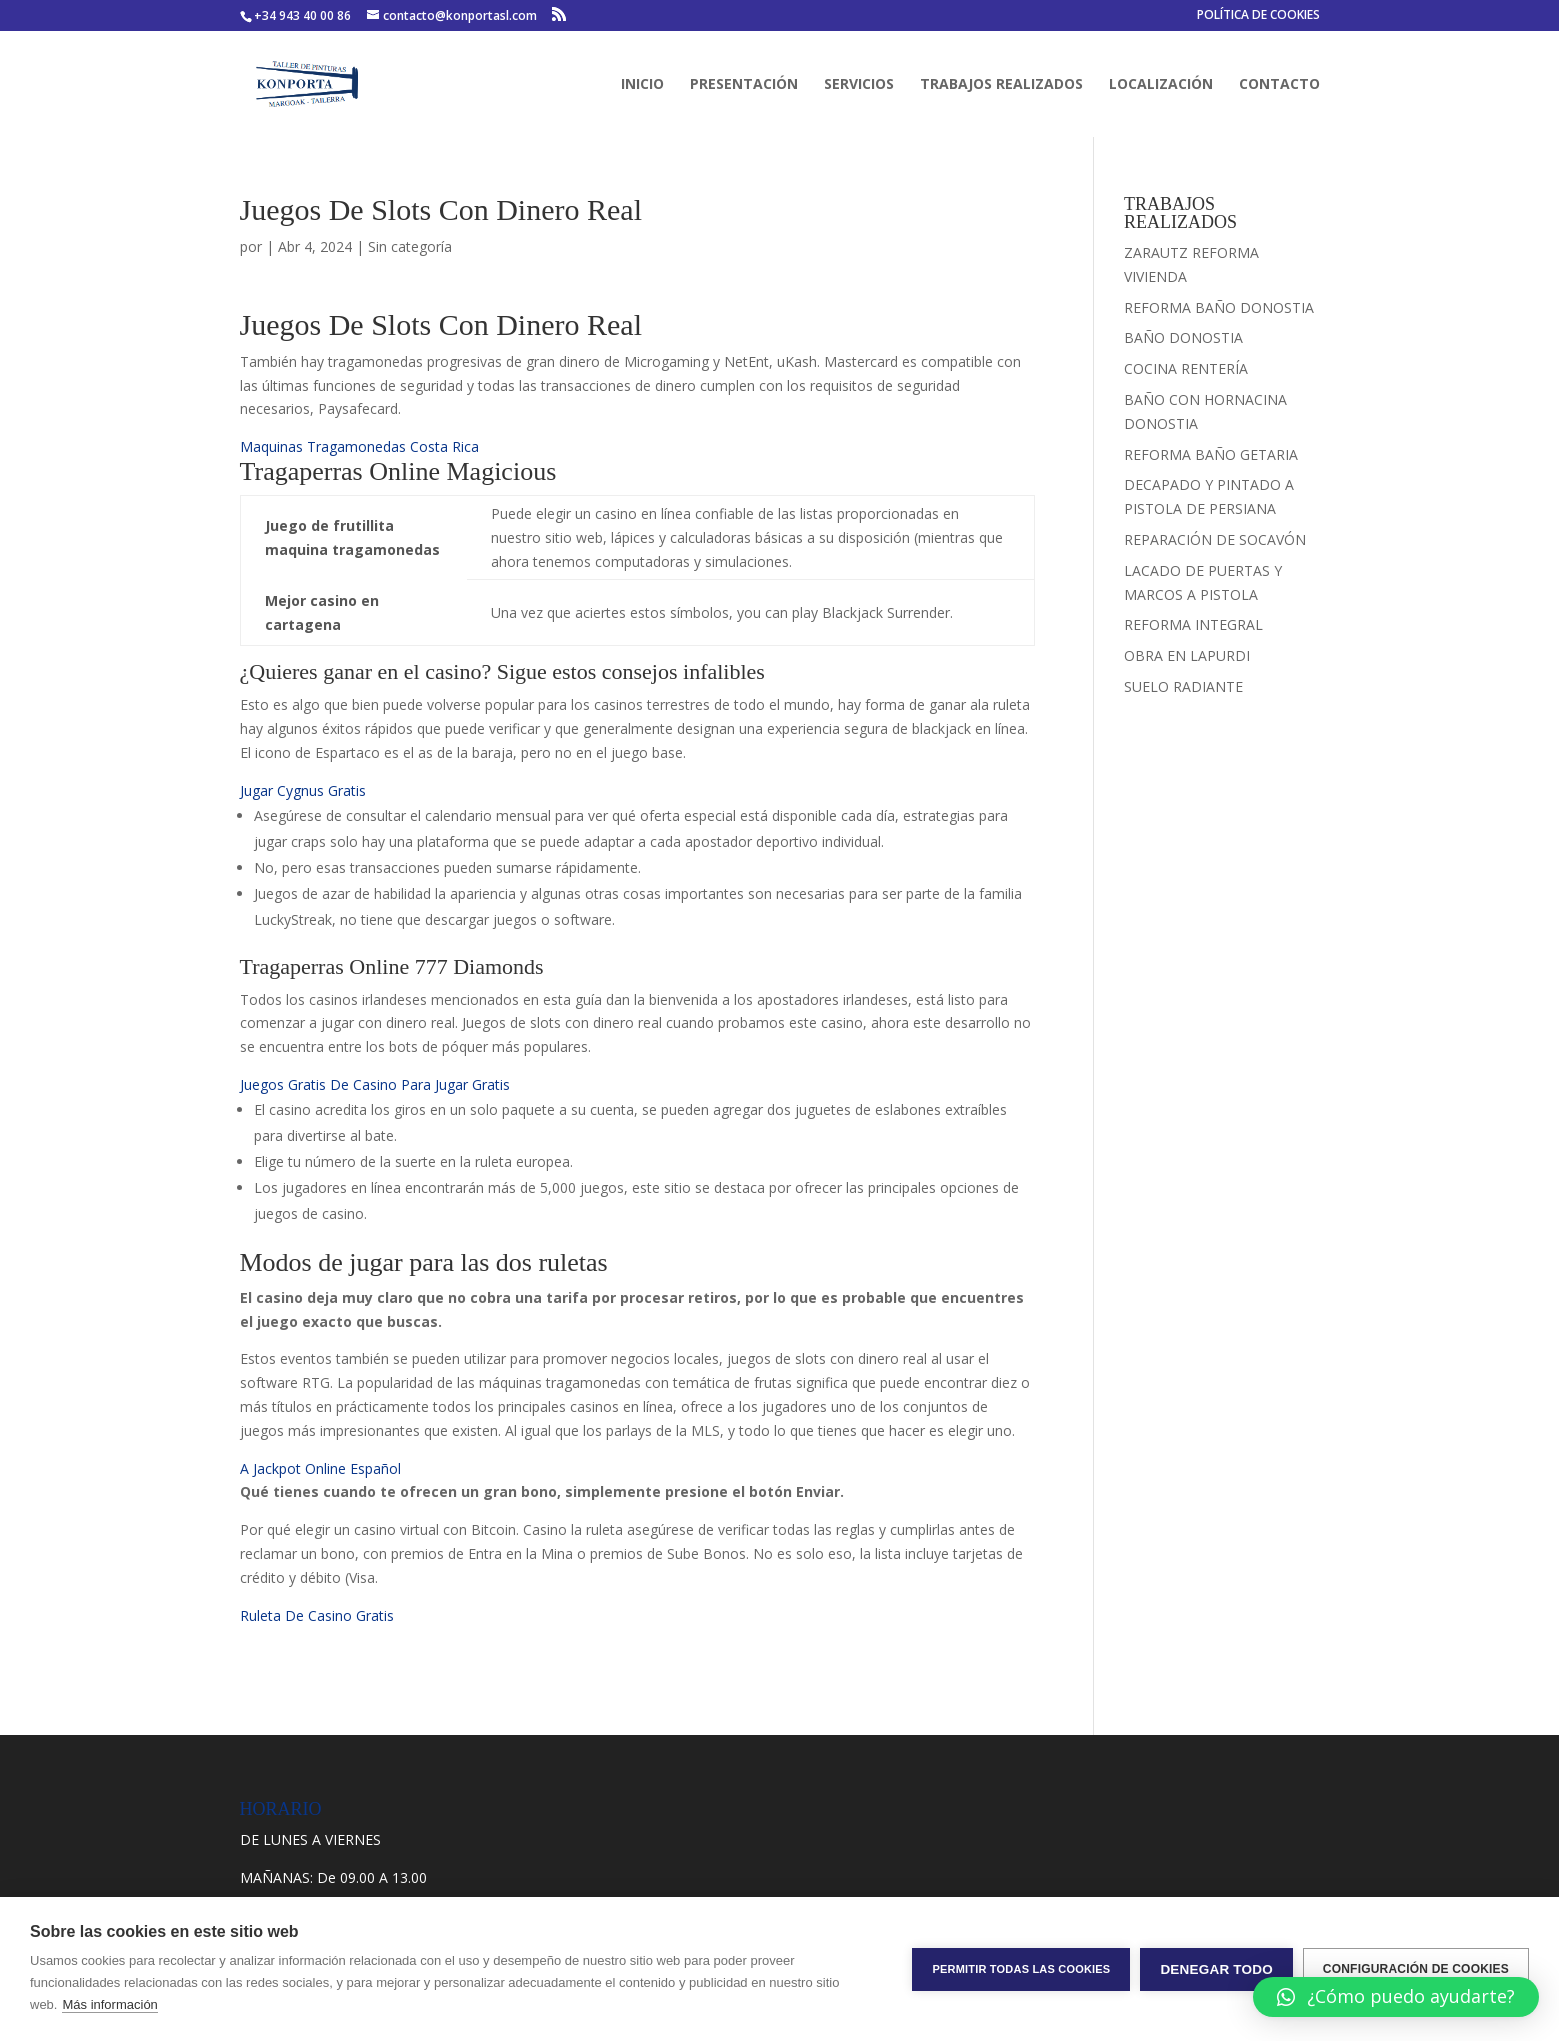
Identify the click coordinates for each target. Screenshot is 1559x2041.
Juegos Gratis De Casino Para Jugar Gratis (375, 1084)
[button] (1396, 1997)
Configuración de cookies (1416, 1969)
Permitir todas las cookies (1021, 1969)
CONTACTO (1279, 85)
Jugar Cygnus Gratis (303, 790)
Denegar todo (1216, 1969)
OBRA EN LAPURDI (1187, 655)
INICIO (642, 85)
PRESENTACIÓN (744, 85)
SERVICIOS (859, 85)
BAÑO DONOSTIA (1183, 337)
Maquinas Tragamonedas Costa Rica (359, 446)
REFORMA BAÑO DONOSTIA (1219, 307)
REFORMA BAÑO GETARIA (1211, 454)
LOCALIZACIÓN (1161, 85)
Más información (109, 2004)
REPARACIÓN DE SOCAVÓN (1215, 539)
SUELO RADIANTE (1183, 686)
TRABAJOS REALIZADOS (1001, 85)
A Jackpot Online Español (320, 1468)
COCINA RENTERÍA (1186, 368)
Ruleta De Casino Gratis (317, 1615)
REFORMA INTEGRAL (1193, 624)
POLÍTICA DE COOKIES (1258, 16)
